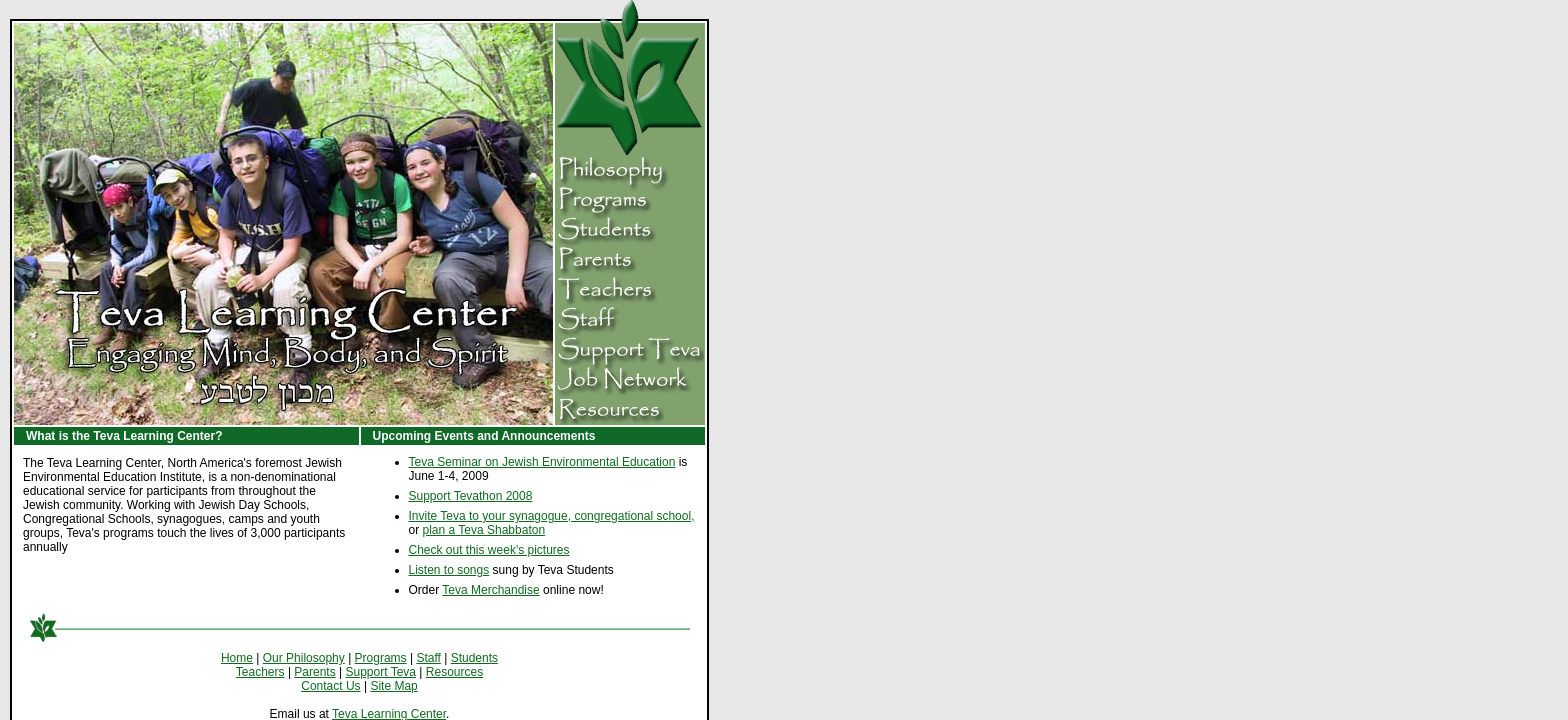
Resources (454, 672)
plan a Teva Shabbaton (484, 530)
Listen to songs (449, 570)
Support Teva (381, 672)
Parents (314, 672)
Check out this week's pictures (489, 550)
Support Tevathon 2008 (471, 496)
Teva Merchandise (490, 590)
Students (474, 658)
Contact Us (330, 686)
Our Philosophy (304, 658)
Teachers (260, 672)
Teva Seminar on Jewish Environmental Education (542, 462)
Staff (428, 658)
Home (237, 658)
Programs (381, 658)
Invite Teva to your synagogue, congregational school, (552, 516)
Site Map (393, 686)
